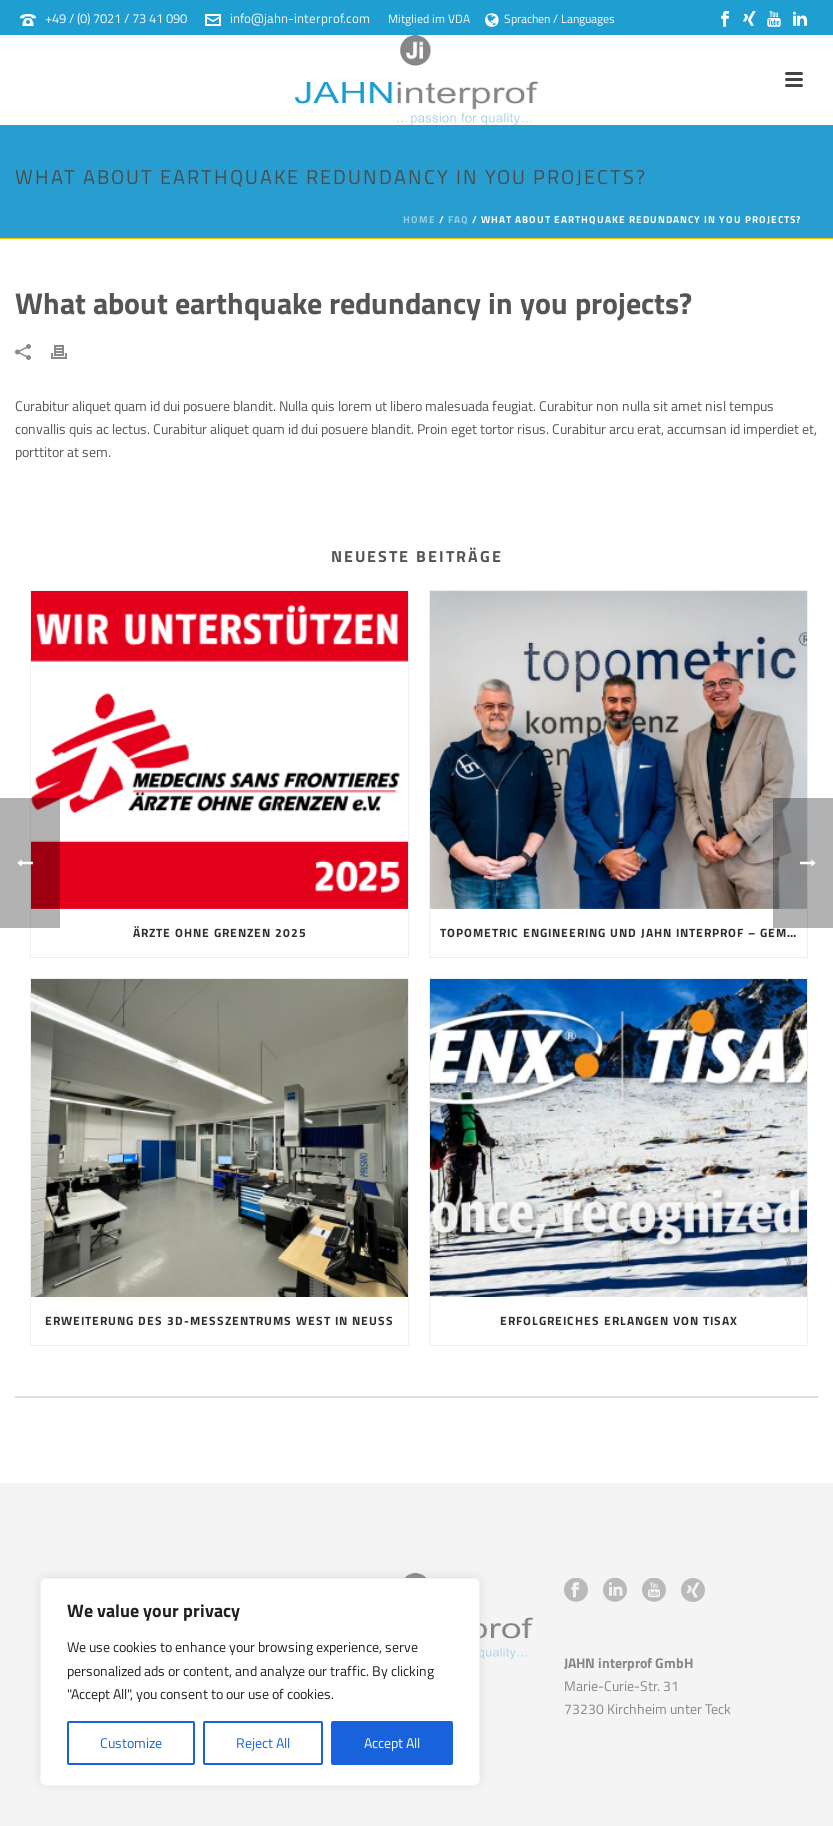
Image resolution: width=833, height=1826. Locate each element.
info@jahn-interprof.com (300, 18)
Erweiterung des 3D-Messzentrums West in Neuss (219, 1320)
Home (419, 219)
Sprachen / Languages (550, 18)
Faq (458, 219)
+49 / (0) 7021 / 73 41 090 (116, 18)
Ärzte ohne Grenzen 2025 (220, 932)
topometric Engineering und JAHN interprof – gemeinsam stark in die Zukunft (623, 932)
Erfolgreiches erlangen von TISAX (619, 1320)
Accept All (392, 1742)
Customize (131, 1742)
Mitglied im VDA (429, 18)
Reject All (263, 1742)
